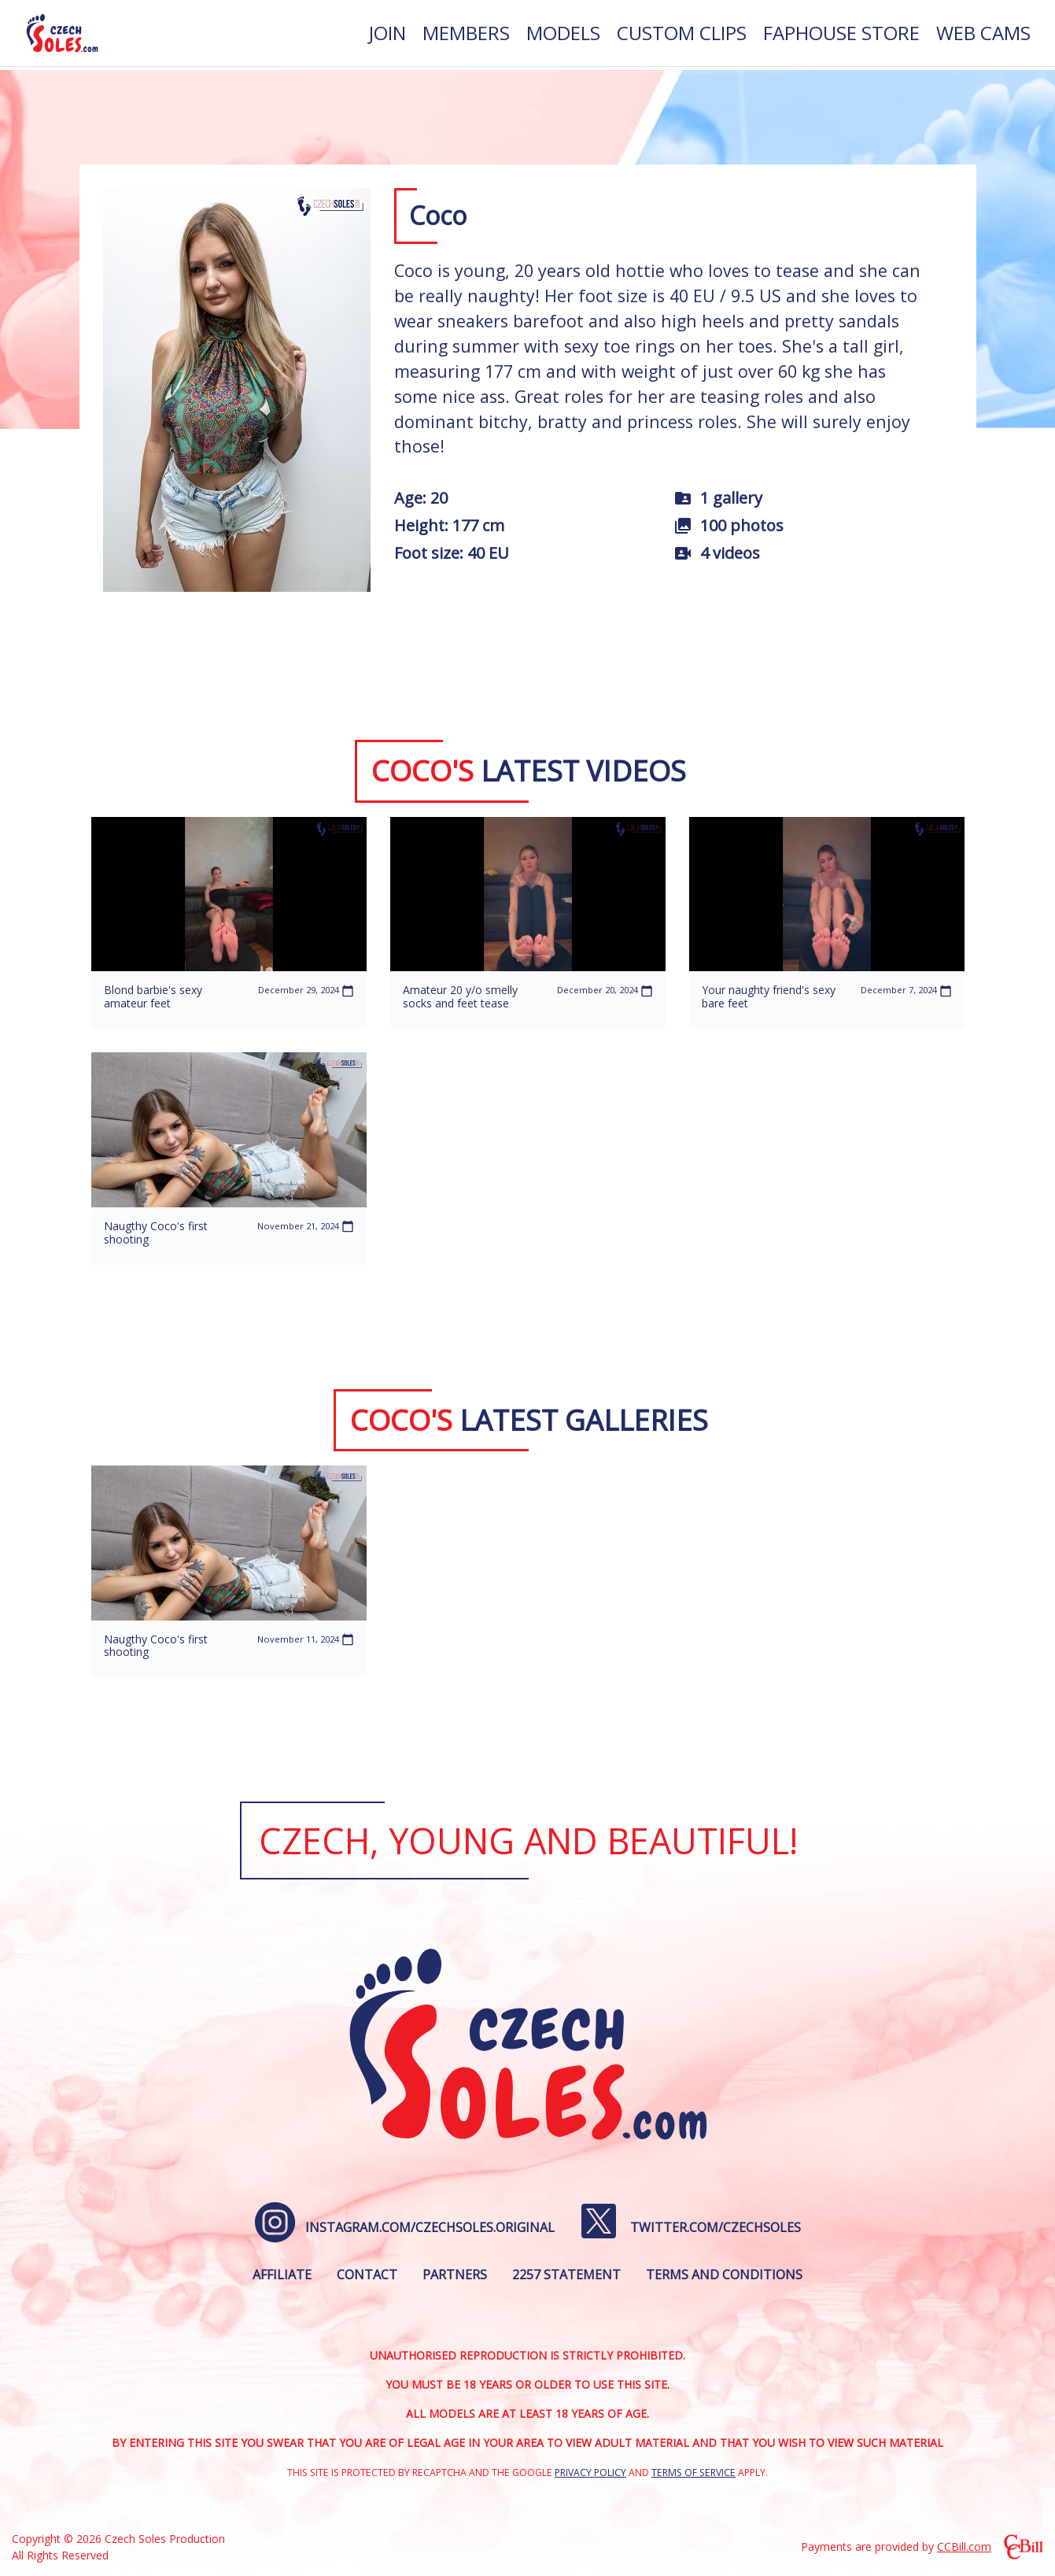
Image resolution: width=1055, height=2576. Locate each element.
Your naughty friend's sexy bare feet (769, 996)
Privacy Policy (590, 2472)
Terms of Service (693, 2472)
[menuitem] (387, 34)
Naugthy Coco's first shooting (156, 1232)
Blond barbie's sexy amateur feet (153, 996)
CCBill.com (964, 2546)
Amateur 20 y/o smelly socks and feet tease (460, 996)
